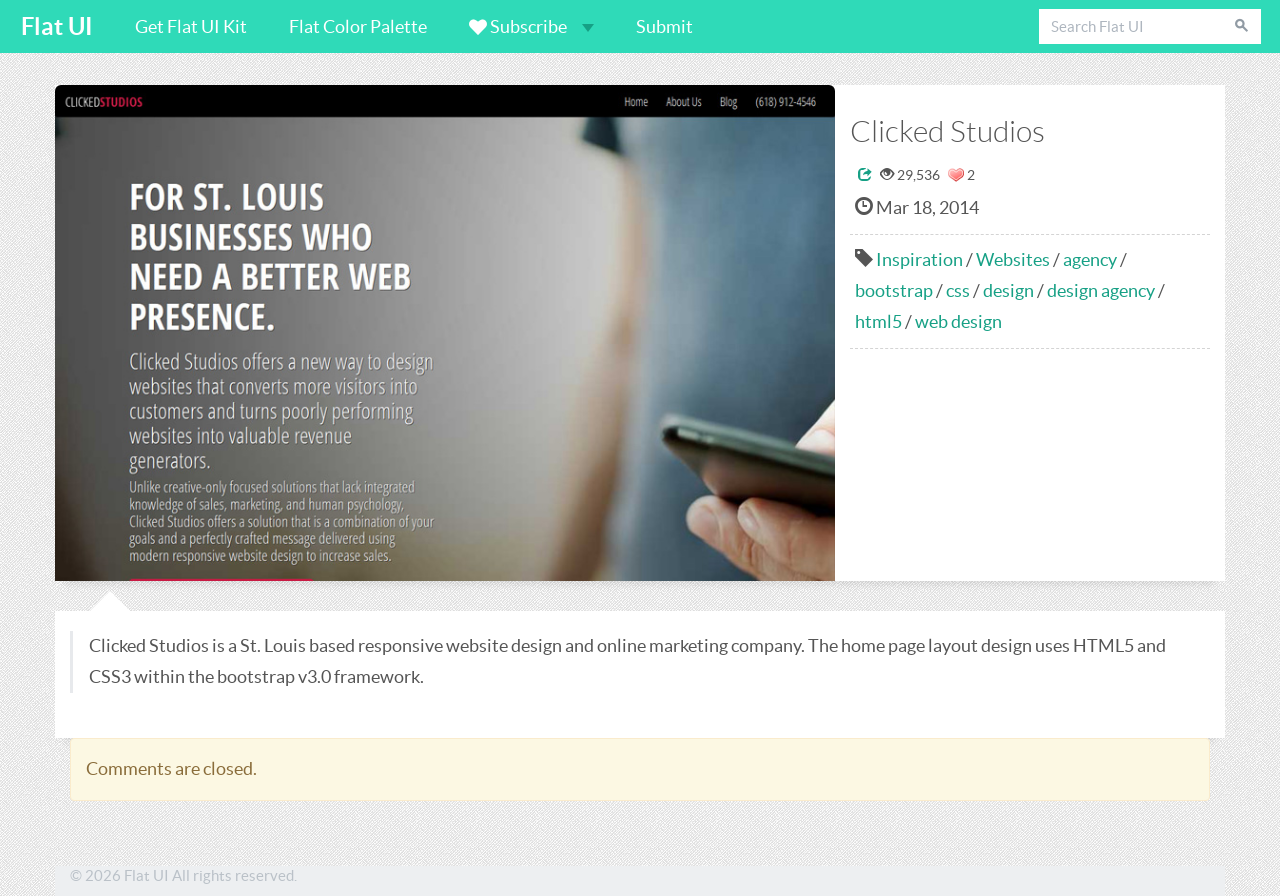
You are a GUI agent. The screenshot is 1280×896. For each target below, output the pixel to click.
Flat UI (57, 26)
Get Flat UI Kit (191, 26)
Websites (1013, 259)
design (1008, 290)
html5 (878, 321)
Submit (664, 26)
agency (1090, 259)
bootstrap (894, 290)
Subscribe (531, 26)
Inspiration (919, 259)
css (958, 290)
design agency (1101, 290)
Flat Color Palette (358, 26)
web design (958, 321)
